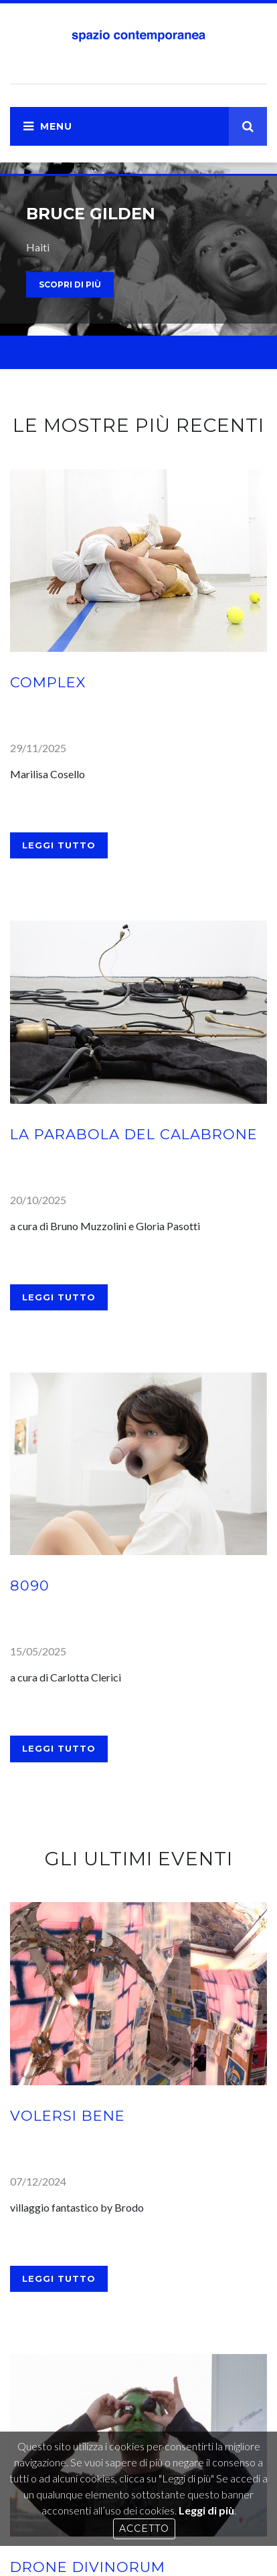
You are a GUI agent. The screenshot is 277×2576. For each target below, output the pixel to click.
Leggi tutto (59, 845)
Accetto (144, 2529)
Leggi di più (206, 2510)
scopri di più (70, 284)
